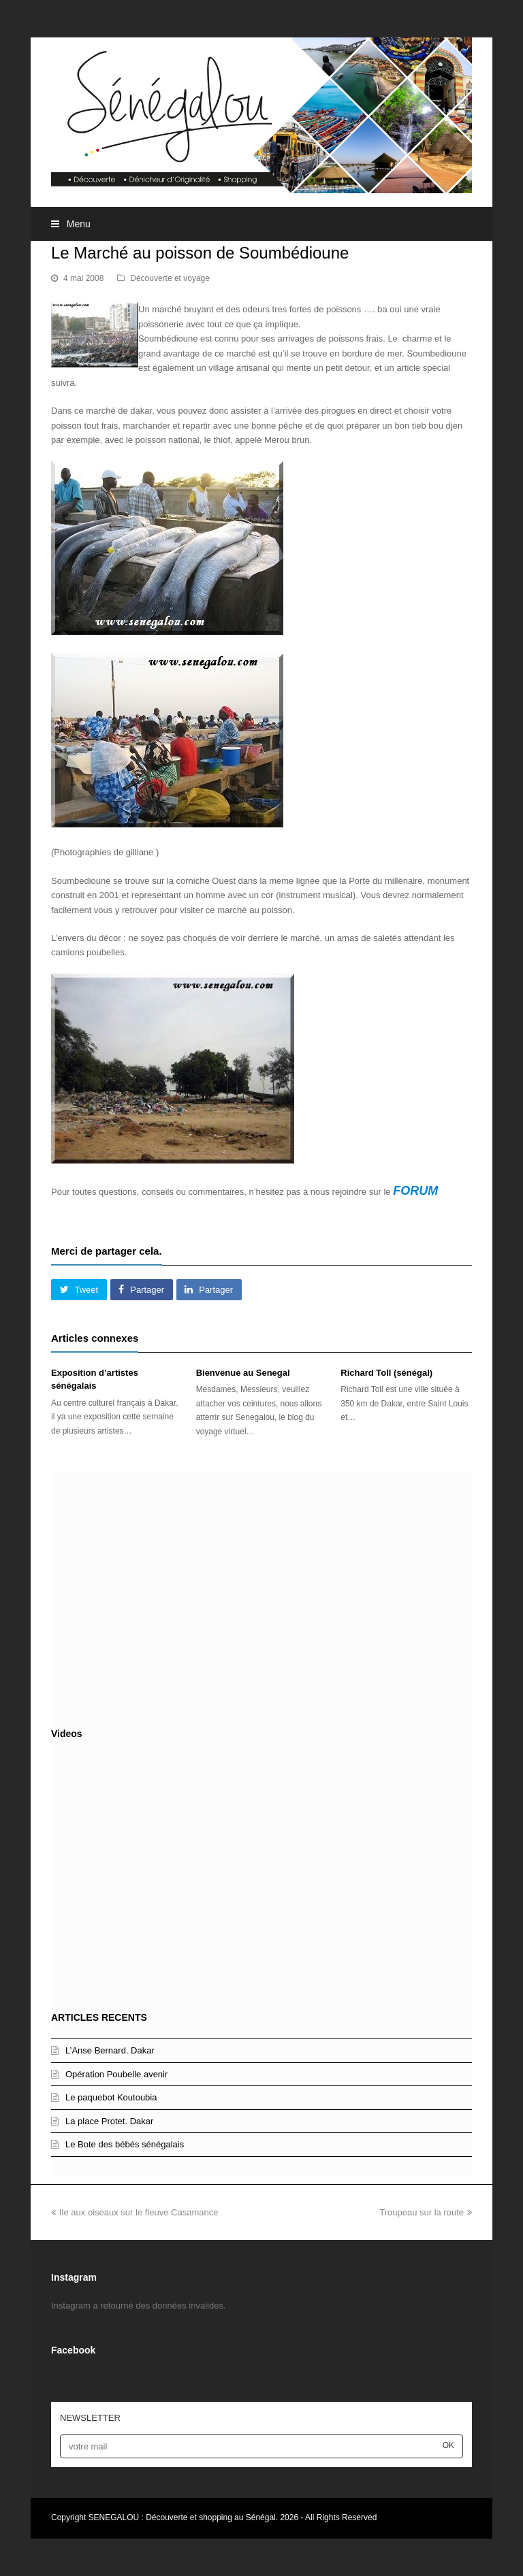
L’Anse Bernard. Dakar (110, 2050)
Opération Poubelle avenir (116, 2074)
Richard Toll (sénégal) (386, 1373)
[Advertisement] (261, 1597)
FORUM (415, 1191)
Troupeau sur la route (425, 2212)
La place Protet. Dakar (109, 2121)
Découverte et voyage (170, 278)
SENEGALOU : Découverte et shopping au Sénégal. (185, 2517)
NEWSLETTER (90, 2418)
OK (448, 2445)
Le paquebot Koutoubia (111, 2097)
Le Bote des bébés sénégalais (124, 2144)
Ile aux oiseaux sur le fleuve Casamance (134, 2212)
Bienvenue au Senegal (243, 1373)
